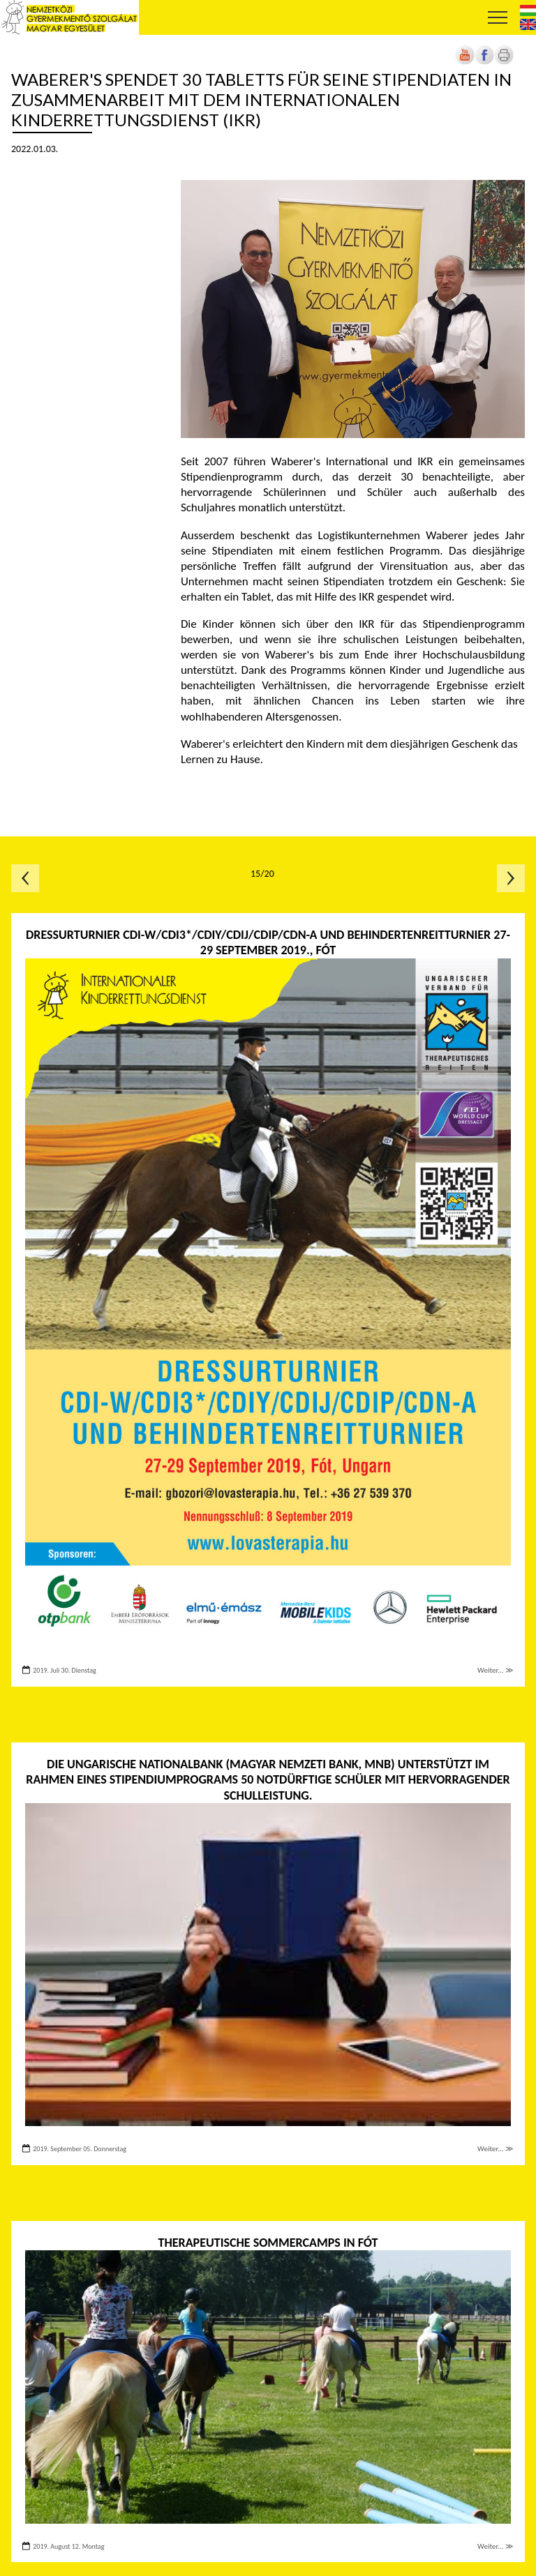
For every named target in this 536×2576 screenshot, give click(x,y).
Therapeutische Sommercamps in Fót (268, 2242)
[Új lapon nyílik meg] (484, 62)
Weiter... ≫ (495, 1670)
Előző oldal (25, 878)
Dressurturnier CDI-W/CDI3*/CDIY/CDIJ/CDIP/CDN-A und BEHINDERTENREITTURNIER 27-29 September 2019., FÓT (268, 942)
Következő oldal (511, 878)
